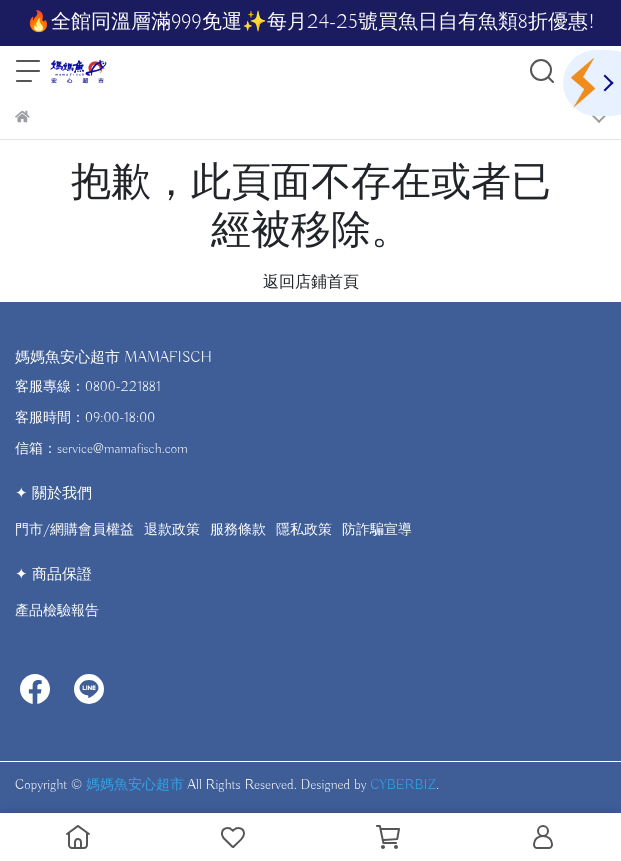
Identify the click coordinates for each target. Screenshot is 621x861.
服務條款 (238, 530)
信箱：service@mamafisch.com (101, 449)
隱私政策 (304, 530)
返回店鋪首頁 (311, 283)
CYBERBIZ (403, 785)
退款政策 (172, 530)
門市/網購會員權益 (74, 530)
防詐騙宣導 (377, 530)
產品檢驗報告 (57, 611)
